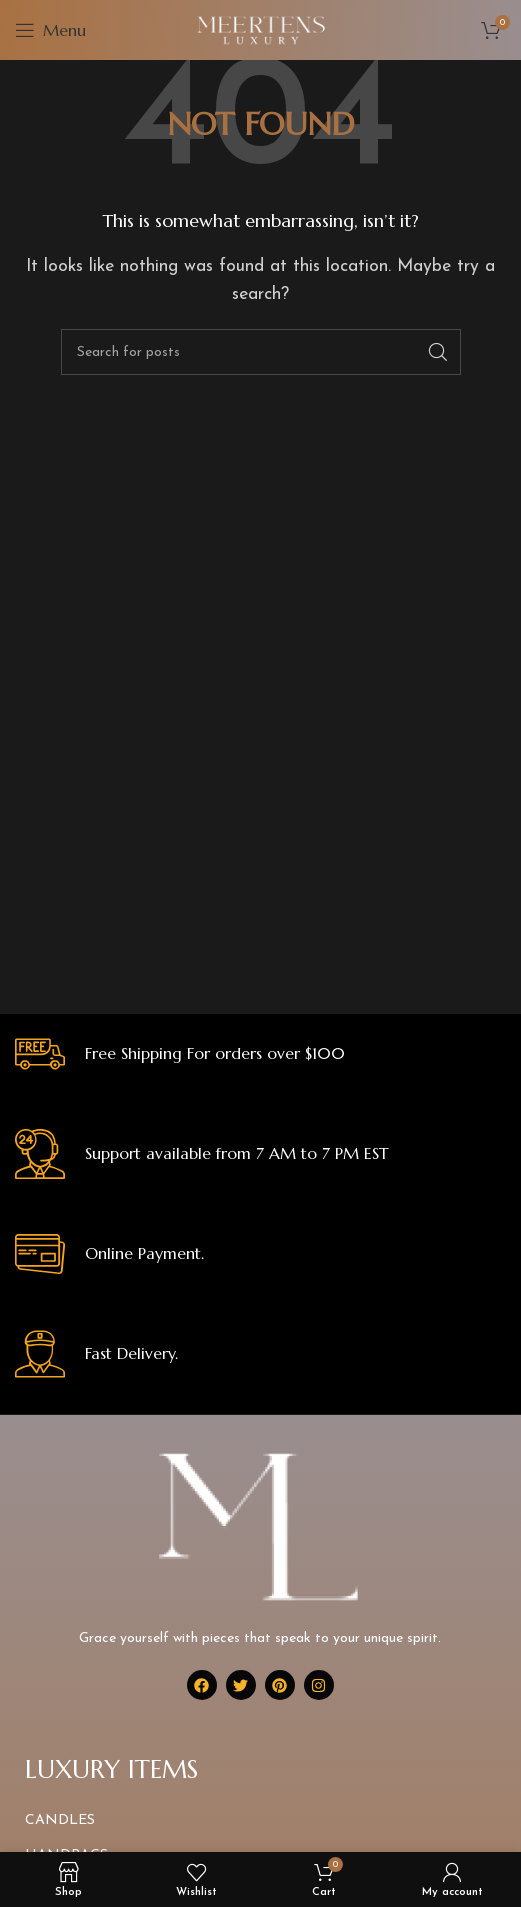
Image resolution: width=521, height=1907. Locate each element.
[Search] (261, 352)
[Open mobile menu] (50, 30)
